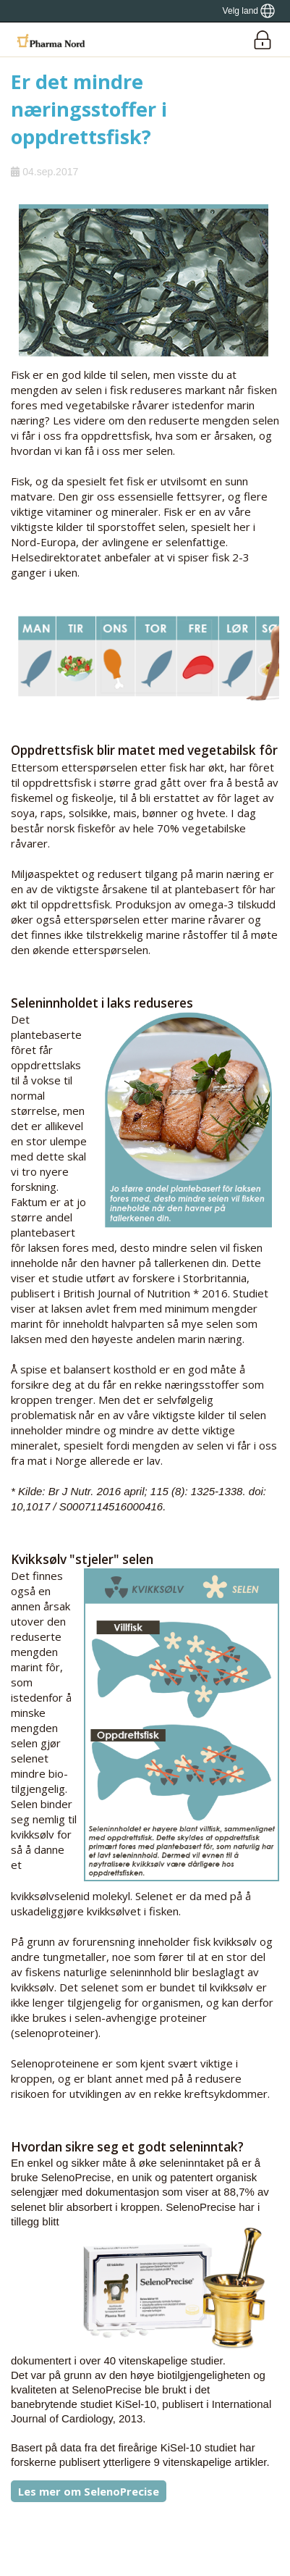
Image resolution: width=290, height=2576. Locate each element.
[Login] (262, 39)
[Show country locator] (248, 11)
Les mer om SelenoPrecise (88, 2491)
